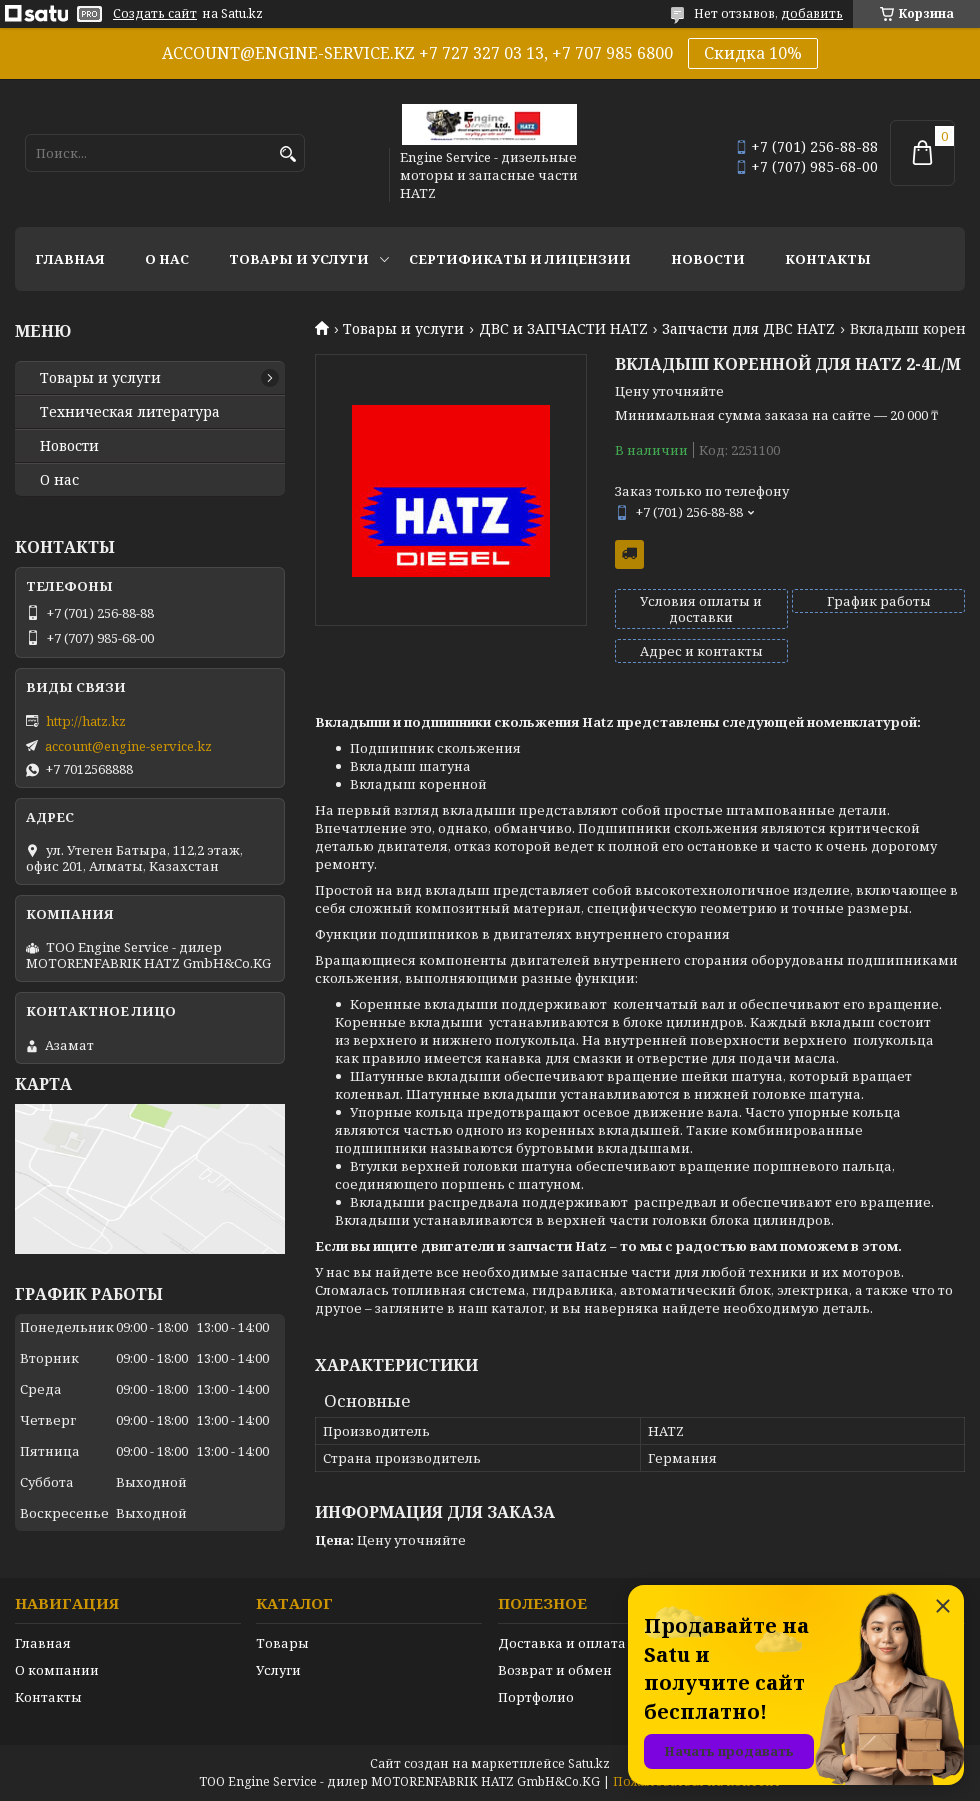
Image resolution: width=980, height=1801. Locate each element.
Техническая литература (130, 412)
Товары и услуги (299, 259)
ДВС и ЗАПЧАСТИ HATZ (563, 329)
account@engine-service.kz (128, 746)
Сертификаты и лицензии (520, 259)
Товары (282, 1643)
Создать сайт (155, 14)
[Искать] (287, 154)
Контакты (828, 259)
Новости (708, 259)
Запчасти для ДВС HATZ (748, 329)
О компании (57, 1670)
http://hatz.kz (86, 721)
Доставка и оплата (562, 1643)
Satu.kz (589, 1763)
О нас (167, 259)
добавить (812, 13)
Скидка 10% (753, 53)
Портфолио (536, 1697)
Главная (70, 259)
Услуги (278, 1670)
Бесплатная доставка (629, 554)
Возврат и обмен (555, 1670)
